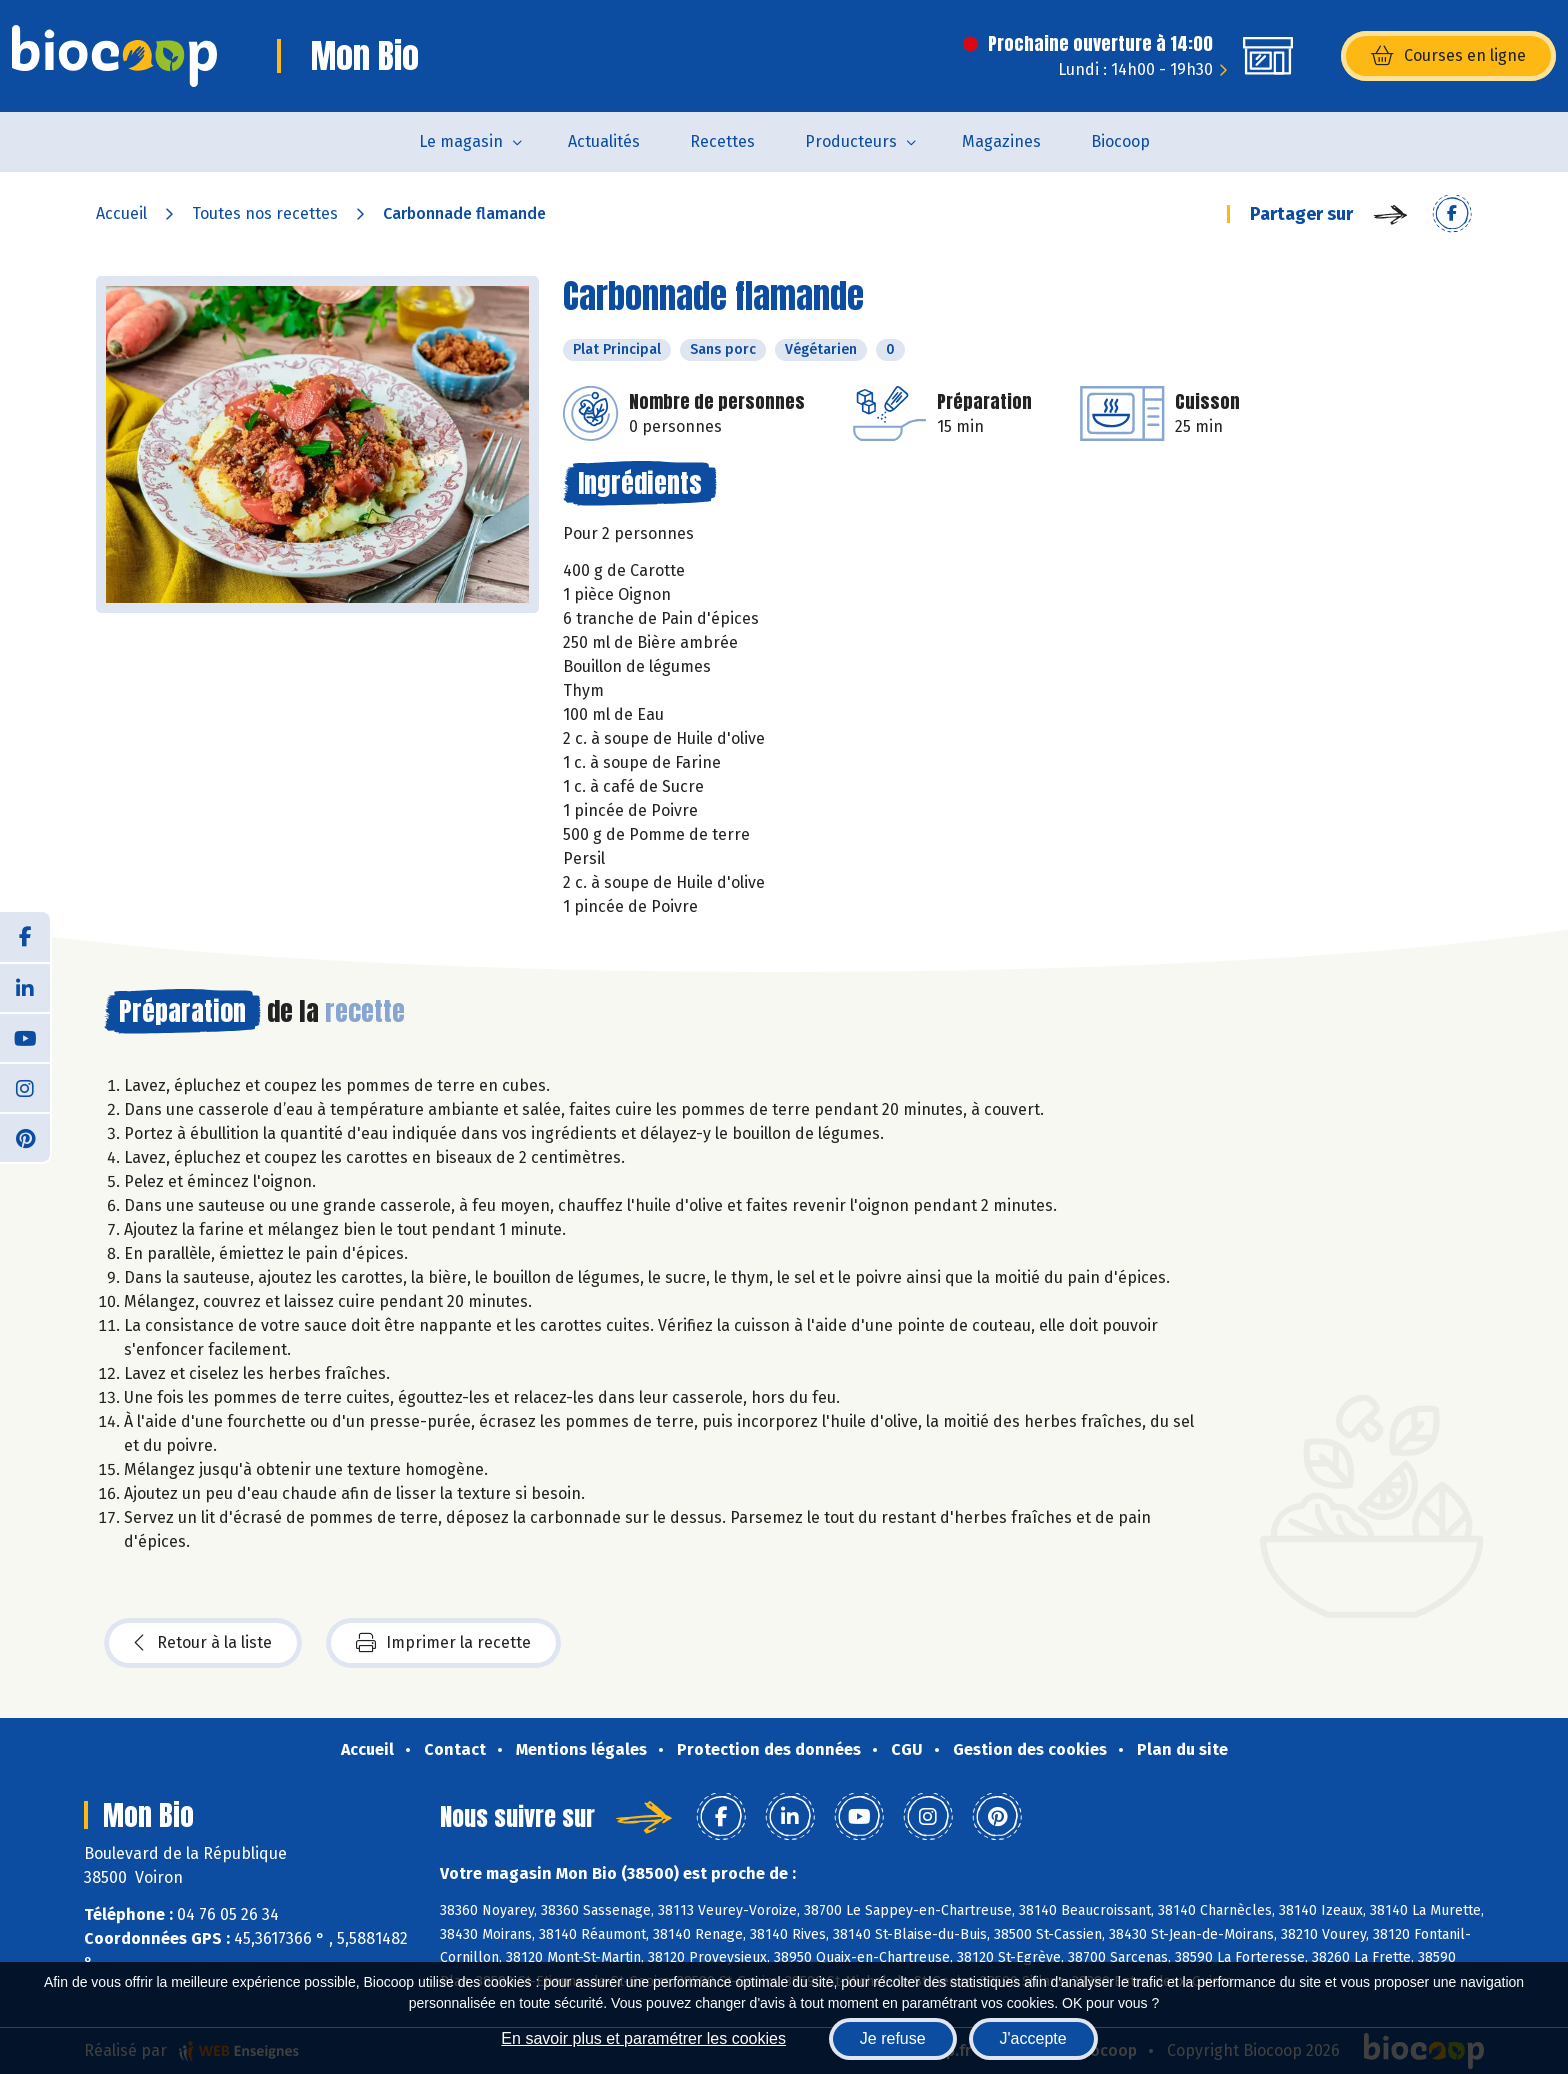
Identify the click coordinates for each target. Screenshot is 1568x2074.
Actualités (604, 141)
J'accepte (1033, 2038)
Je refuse (893, 2038)
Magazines (1001, 141)
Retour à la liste (203, 1643)
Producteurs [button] (851, 141)
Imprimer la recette (443, 1643)
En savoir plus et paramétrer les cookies (643, 2038)
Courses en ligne (1448, 56)
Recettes (722, 141)
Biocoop (1120, 141)
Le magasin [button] (461, 141)
